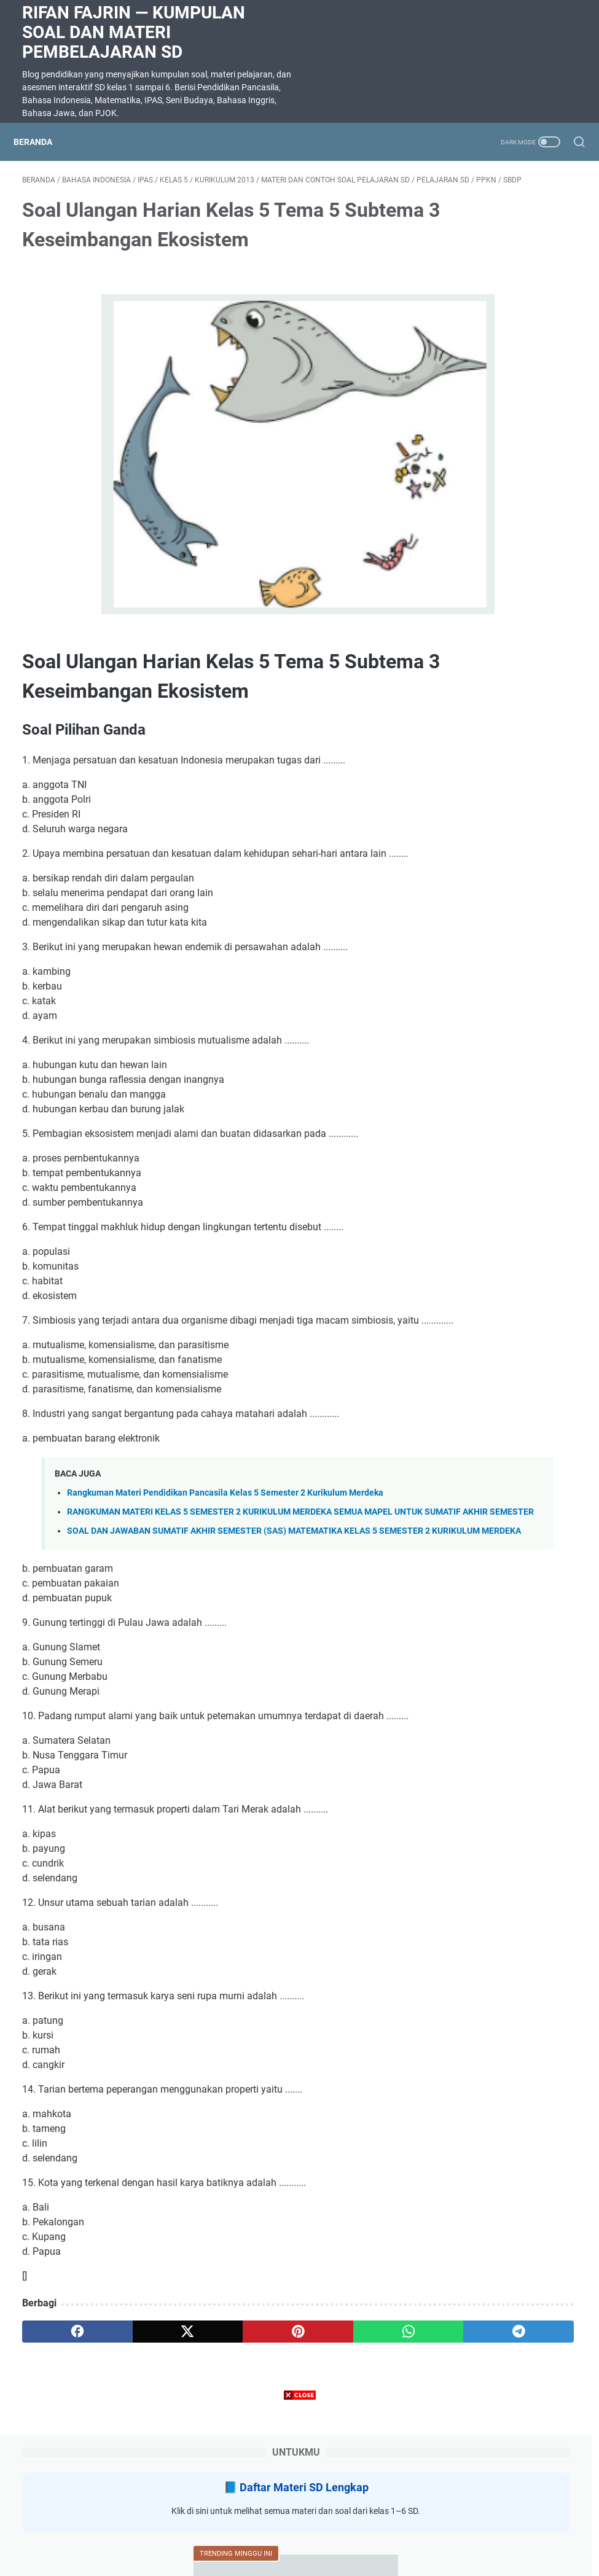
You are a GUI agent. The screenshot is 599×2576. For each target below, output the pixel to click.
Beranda (41, 142)
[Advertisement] (299, 2490)
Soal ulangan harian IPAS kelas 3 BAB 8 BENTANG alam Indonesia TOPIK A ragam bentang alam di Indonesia (501, 777)
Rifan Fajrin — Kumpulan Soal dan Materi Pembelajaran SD (133, 32)
